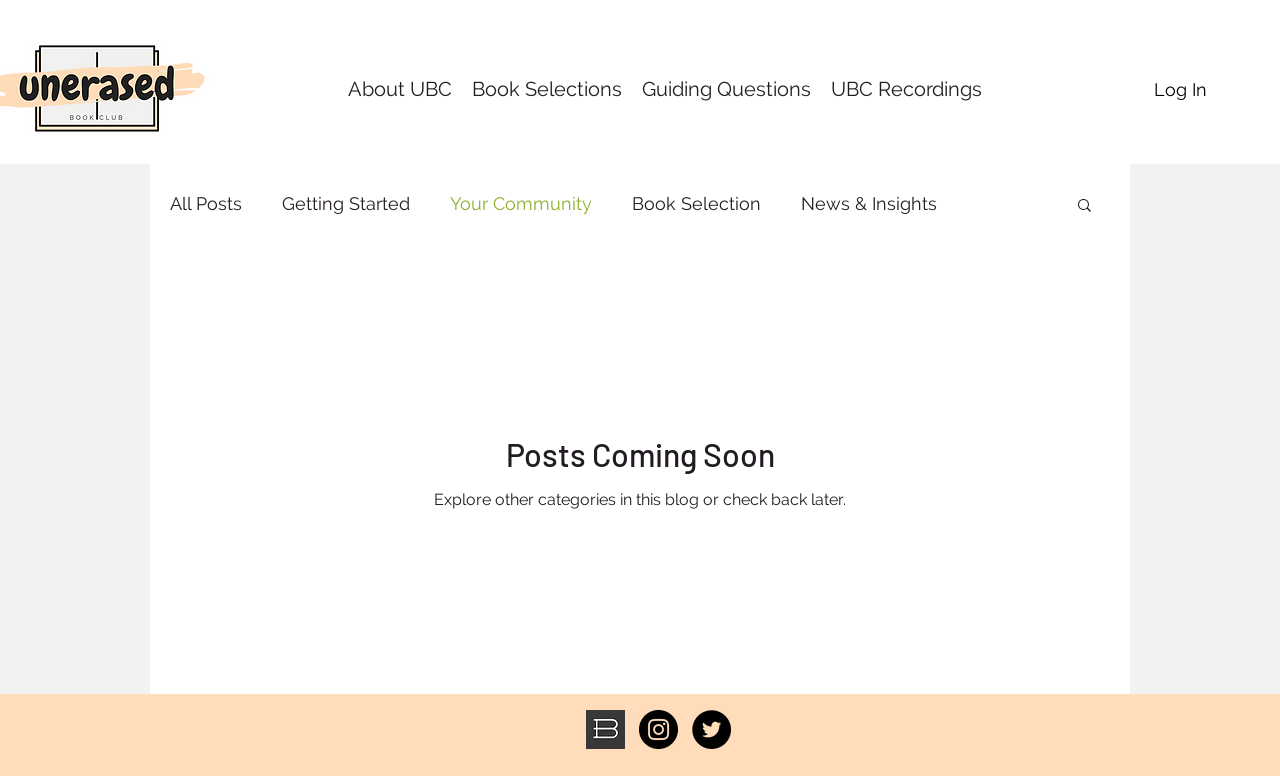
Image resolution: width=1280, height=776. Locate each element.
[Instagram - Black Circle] (658, 729)
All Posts (206, 203)
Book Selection (696, 203)
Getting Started (346, 203)
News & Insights (869, 203)
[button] (1084, 206)
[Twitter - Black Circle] (711, 729)
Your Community (521, 203)
